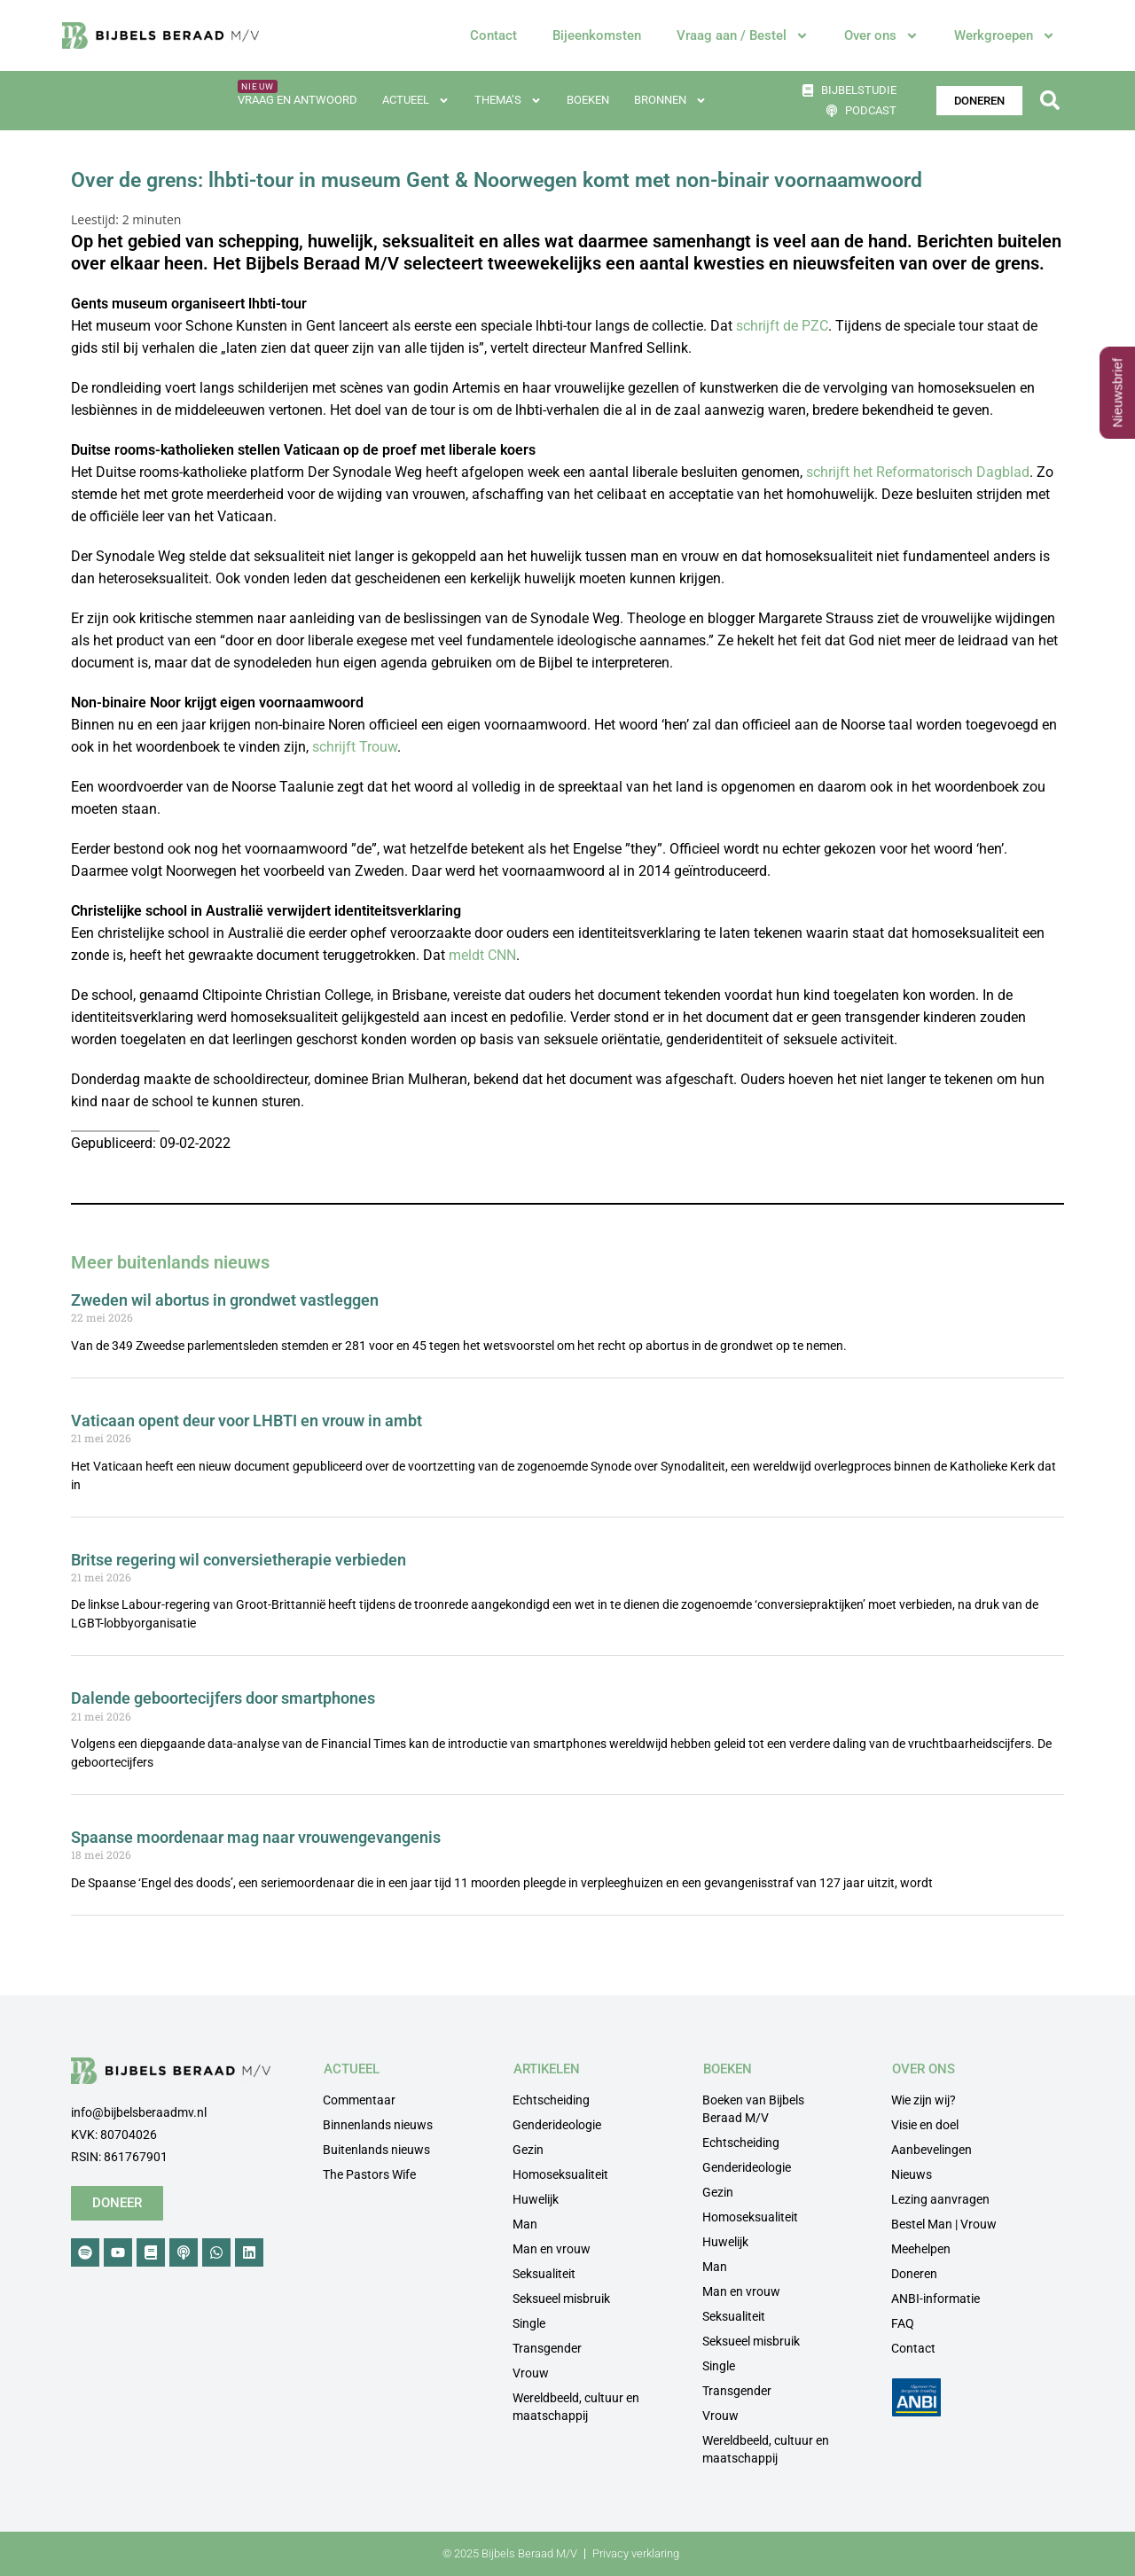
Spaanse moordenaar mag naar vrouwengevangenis (256, 1837)
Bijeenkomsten (596, 35)
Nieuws (911, 2174)
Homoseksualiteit (560, 2174)
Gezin (528, 2150)
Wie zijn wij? (923, 2100)
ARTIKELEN (546, 2069)
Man (525, 2224)
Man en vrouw (552, 2249)
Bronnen (670, 100)
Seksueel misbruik (561, 2298)
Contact (493, 35)
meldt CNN (482, 955)
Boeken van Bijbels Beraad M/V (753, 2109)
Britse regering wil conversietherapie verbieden (238, 1559)
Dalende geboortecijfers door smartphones (223, 1698)
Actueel (416, 100)
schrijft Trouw (354, 746)
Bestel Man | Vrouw (944, 2224)
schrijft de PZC (782, 325)
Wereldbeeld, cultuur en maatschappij (576, 2407)
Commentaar (359, 2100)
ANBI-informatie (935, 2298)
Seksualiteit (544, 2274)
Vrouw (531, 2373)
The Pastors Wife (369, 2174)
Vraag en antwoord (297, 99)
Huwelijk (536, 2199)
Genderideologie (557, 2125)
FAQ (902, 2323)
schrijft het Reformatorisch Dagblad (917, 472)
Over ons (881, 35)
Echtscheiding (551, 2100)
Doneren (914, 2274)
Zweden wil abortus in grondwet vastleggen (225, 1300)
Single (529, 2323)
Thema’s (508, 100)
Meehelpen (921, 2249)
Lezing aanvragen (940, 2199)
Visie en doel (925, 2125)
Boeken (588, 99)
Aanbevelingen (931, 2150)
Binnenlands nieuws (378, 2125)
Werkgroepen (1004, 35)
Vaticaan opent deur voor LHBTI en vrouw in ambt (246, 1420)
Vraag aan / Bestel (743, 35)
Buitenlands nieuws (376, 2150)
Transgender (547, 2348)
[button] (1049, 100)
